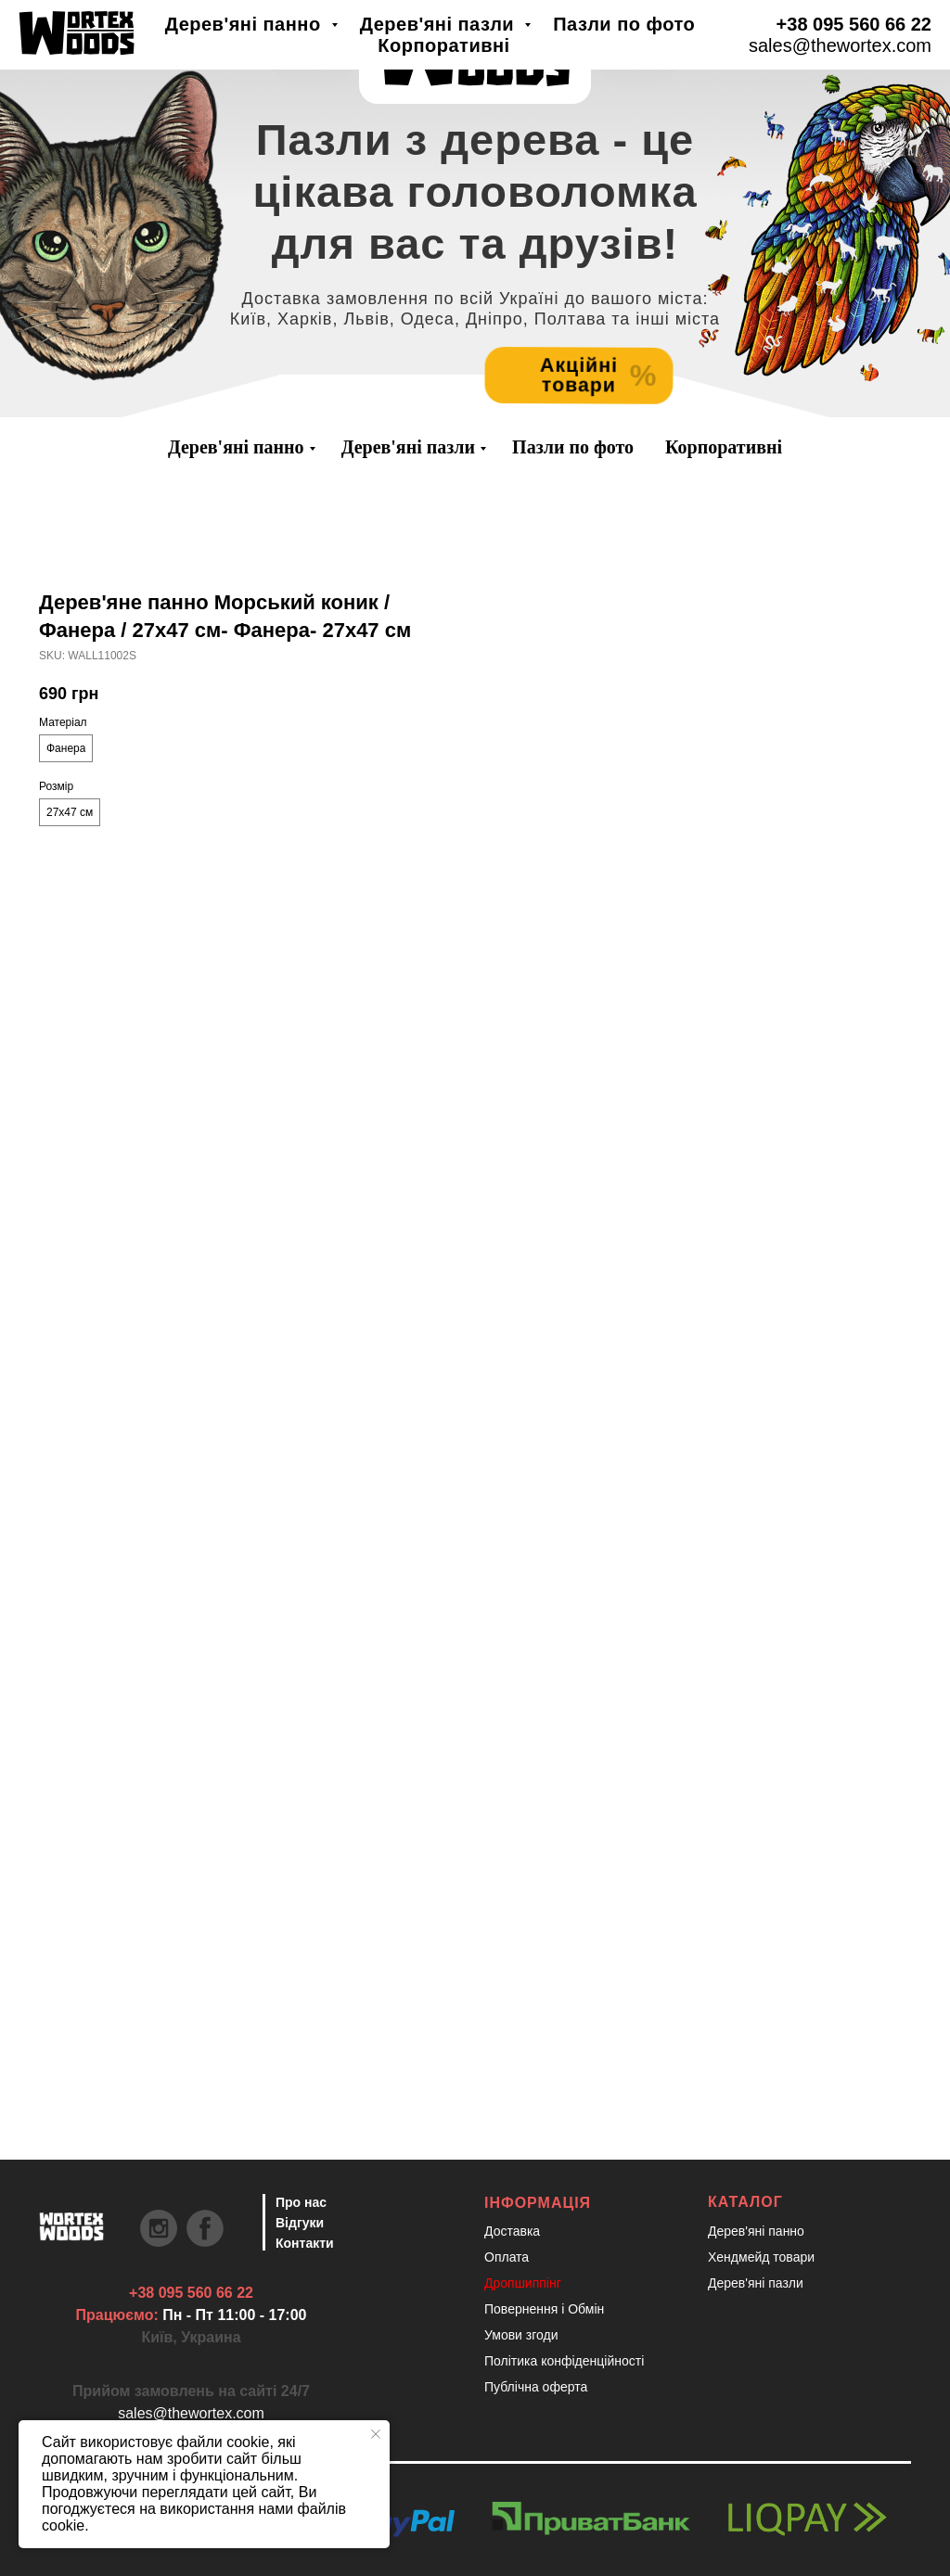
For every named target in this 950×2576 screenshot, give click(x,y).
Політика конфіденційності (564, 2360)
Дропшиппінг (522, 2283)
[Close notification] (375, 2434)
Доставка (512, 2231)
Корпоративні (723, 447)
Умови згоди (521, 2334)
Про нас (301, 2202)
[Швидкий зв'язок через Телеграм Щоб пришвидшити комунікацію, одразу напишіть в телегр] (71, 38)
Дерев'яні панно (236, 447)
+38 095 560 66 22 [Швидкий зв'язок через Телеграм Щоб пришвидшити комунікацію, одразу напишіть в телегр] (191, 2293)
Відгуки (300, 2222)
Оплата (506, 2257)
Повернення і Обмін (544, 2309)
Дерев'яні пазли (408, 447)
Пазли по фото (573, 447)
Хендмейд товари (761, 2257)
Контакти (305, 2243)
